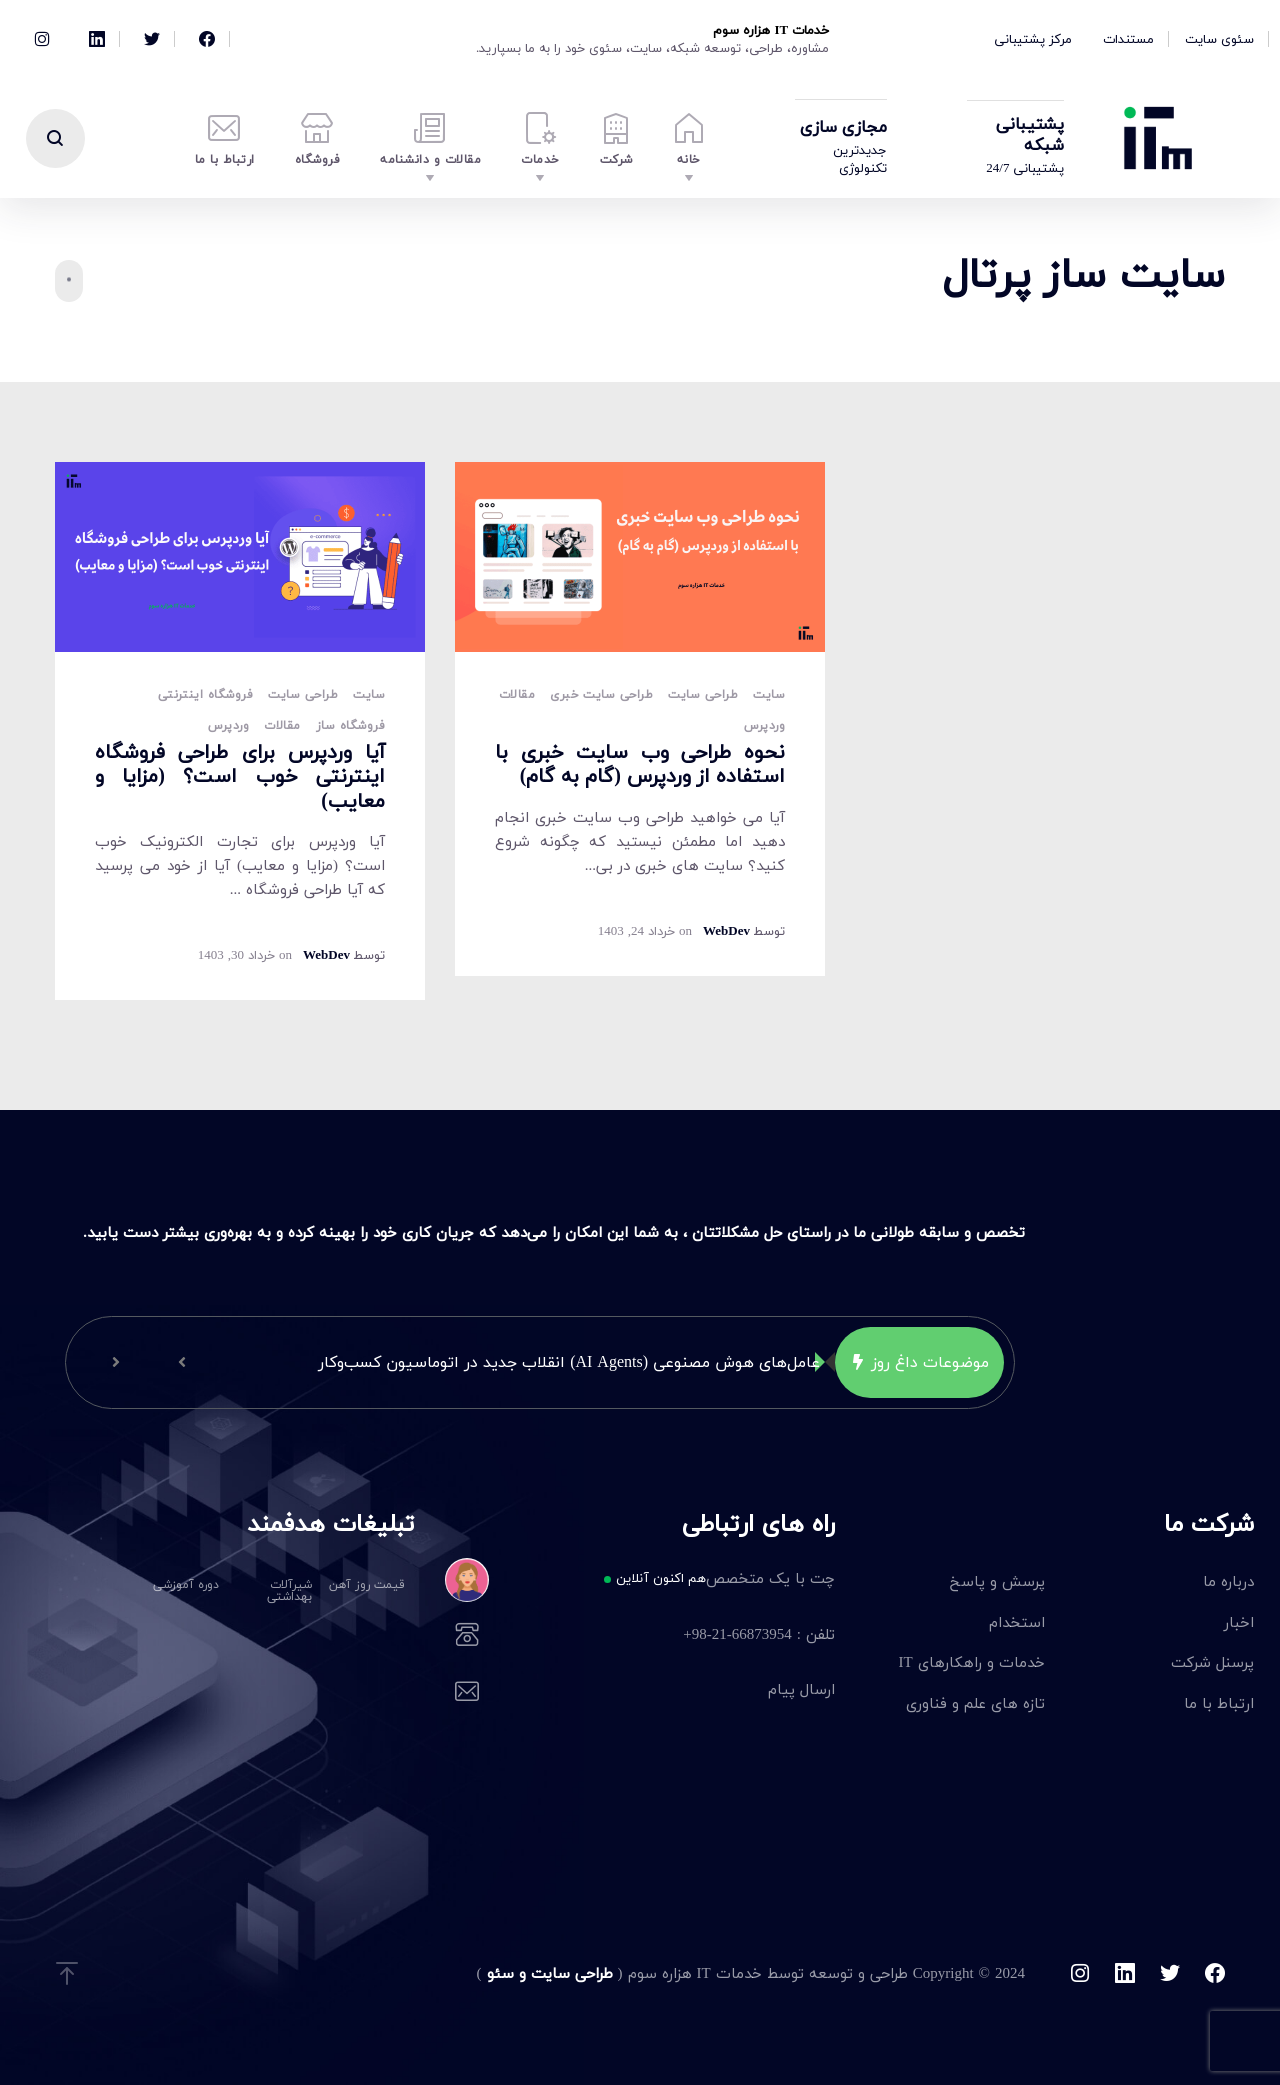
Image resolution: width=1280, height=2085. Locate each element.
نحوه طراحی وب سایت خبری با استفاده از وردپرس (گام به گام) (640, 764)
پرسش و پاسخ (997, 1581)
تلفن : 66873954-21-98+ (667, 1636)
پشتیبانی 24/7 (1025, 168)
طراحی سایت (303, 695)
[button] (182, 1362)
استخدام (1017, 1622)
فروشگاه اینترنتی (206, 695)
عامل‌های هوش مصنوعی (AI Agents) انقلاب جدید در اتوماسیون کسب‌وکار (569, 1362)
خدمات (540, 141)
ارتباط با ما (225, 141)
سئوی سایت (1219, 39)
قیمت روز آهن (367, 1584)
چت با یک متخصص (667, 1580)
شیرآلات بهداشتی (289, 1590)
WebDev (326, 955)
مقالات (282, 726)
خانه (689, 141)
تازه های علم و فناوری (975, 1703)
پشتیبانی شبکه (1030, 134)
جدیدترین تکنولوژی (860, 159)
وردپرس (228, 726)
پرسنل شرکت (1212, 1662)
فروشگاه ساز (350, 726)
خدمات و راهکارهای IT (971, 1662)
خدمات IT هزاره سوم (771, 30)
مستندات (1128, 39)
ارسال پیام (667, 1691)
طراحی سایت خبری (601, 695)
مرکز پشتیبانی (1033, 39)
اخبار (1239, 1622)
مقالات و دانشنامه (430, 141)
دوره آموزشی (186, 1584)
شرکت (616, 141)
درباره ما (1228, 1581)
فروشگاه (318, 141)
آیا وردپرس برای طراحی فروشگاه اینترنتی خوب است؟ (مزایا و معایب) (240, 776)
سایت (369, 695)
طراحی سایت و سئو (547, 1973)
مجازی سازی (843, 126)
